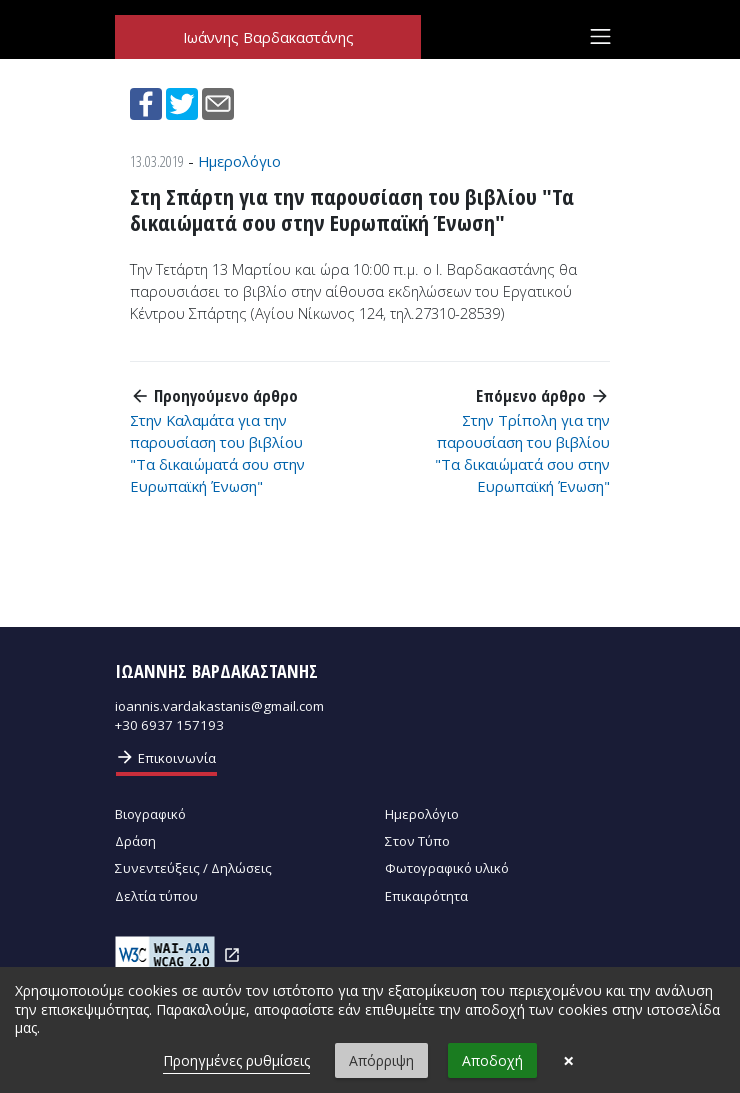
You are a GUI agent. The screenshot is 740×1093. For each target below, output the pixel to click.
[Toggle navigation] (600, 37)
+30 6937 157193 (169, 725)
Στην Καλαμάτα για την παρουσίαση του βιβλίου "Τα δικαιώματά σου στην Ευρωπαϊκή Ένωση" (217, 453)
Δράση (135, 841)
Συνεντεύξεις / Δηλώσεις (193, 868)
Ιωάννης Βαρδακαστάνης (268, 37)
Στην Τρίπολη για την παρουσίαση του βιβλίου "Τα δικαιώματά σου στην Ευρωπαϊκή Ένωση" (522, 453)
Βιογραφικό (150, 814)
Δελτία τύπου (156, 896)
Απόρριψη (381, 1060)
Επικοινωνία (165, 757)
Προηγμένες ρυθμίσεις (236, 1060)
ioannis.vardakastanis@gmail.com (219, 706)
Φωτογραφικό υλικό (447, 868)
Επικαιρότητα (426, 896)
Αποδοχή (492, 1060)
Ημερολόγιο (239, 161)
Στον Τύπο (417, 841)
